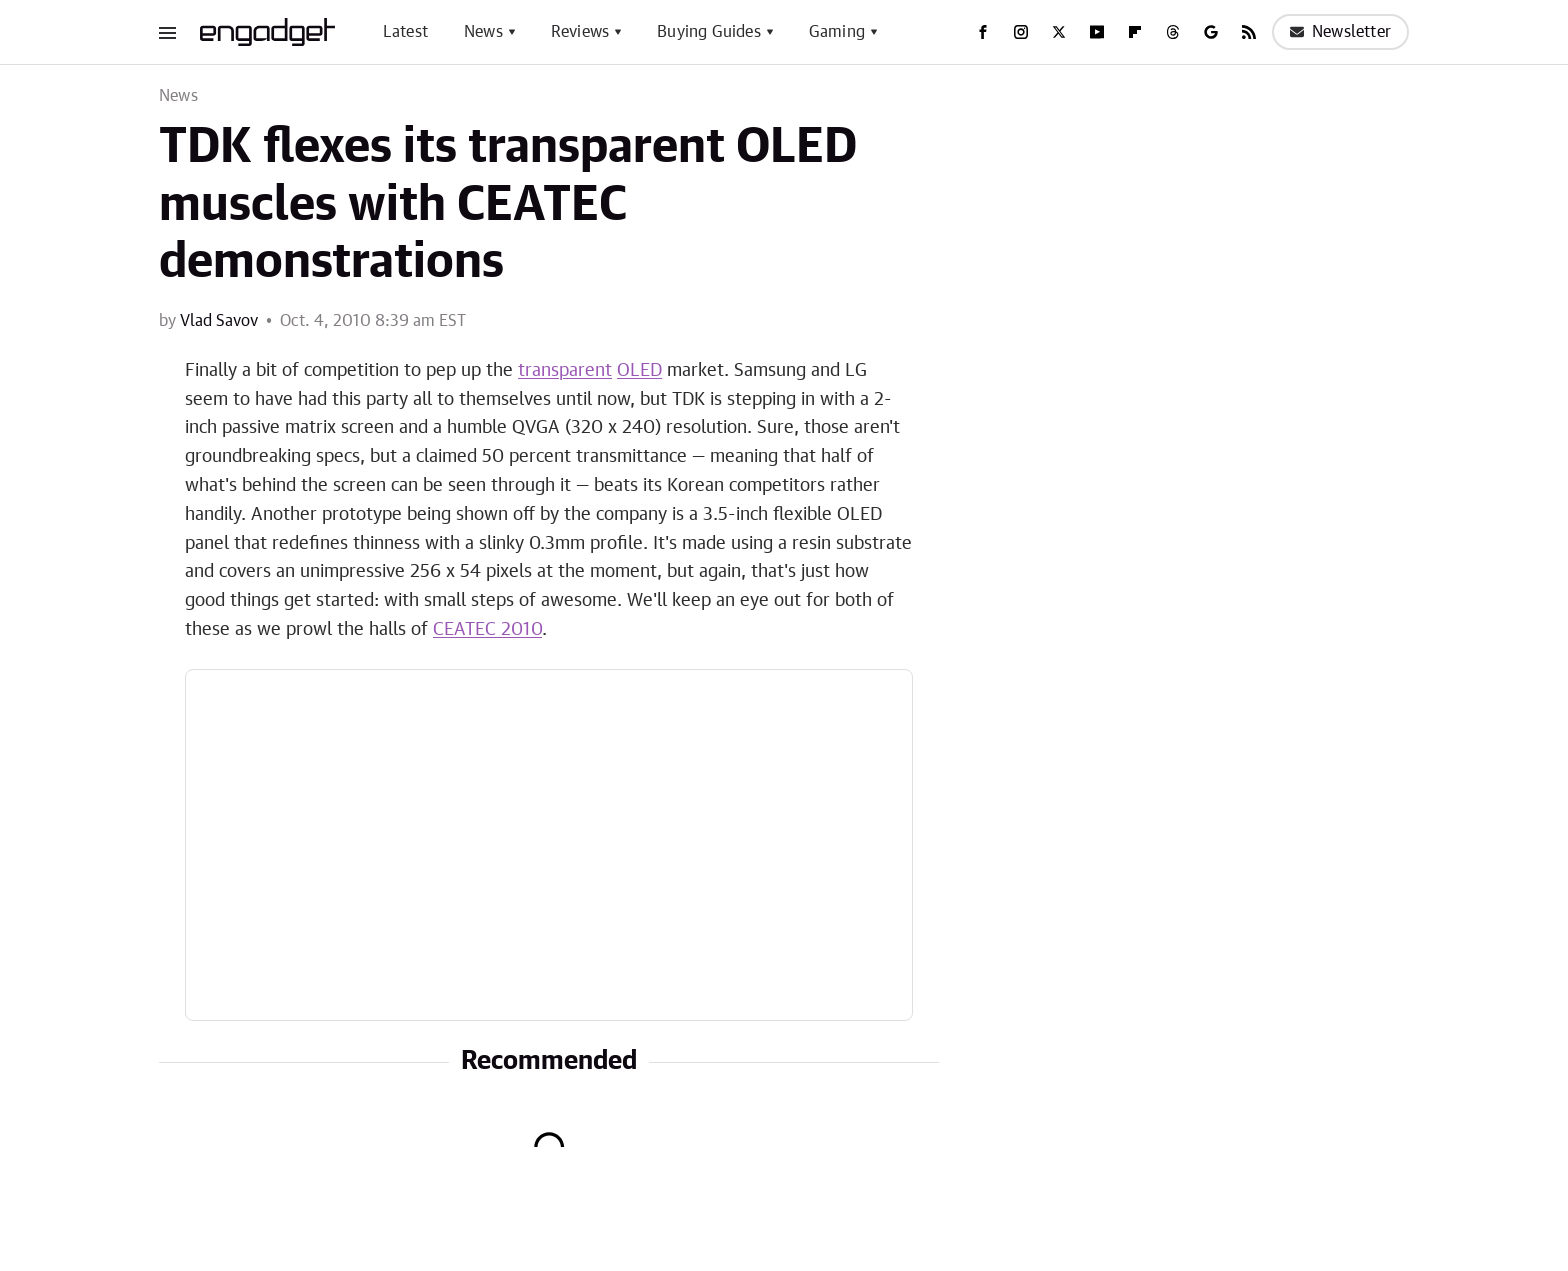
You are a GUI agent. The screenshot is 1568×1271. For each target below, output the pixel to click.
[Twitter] (1059, 32)
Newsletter (1340, 32)
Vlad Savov (219, 321)
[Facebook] (983, 32)
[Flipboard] (1135, 32)
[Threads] (1173, 32)
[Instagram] (1021, 32)
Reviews (580, 32)
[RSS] (1249, 32)
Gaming (837, 32)
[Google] (1211, 32)
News (483, 32)
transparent (565, 371)
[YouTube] (1097, 32)
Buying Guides (709, 32)
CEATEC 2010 (487, 630)
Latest (405, 32)
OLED (639, 371)
